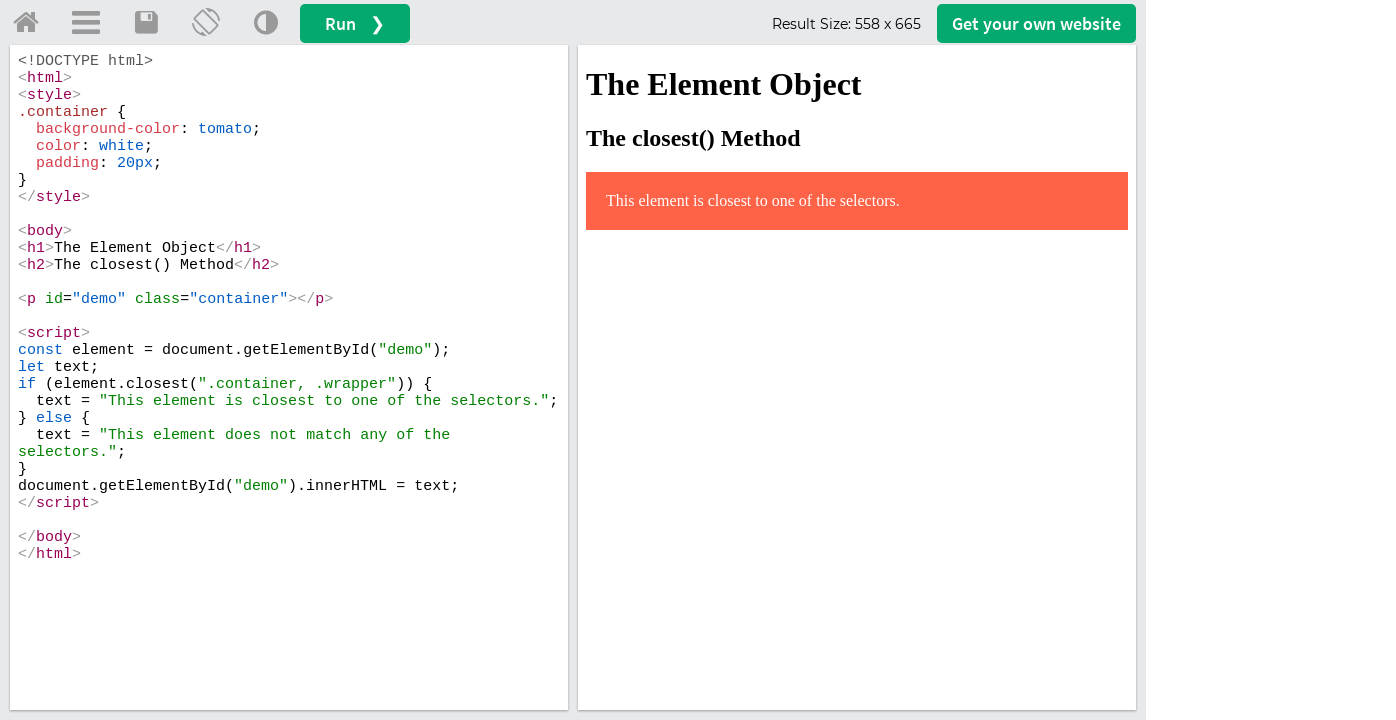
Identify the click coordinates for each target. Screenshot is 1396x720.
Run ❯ (355, 23)
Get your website (1036, 23)
